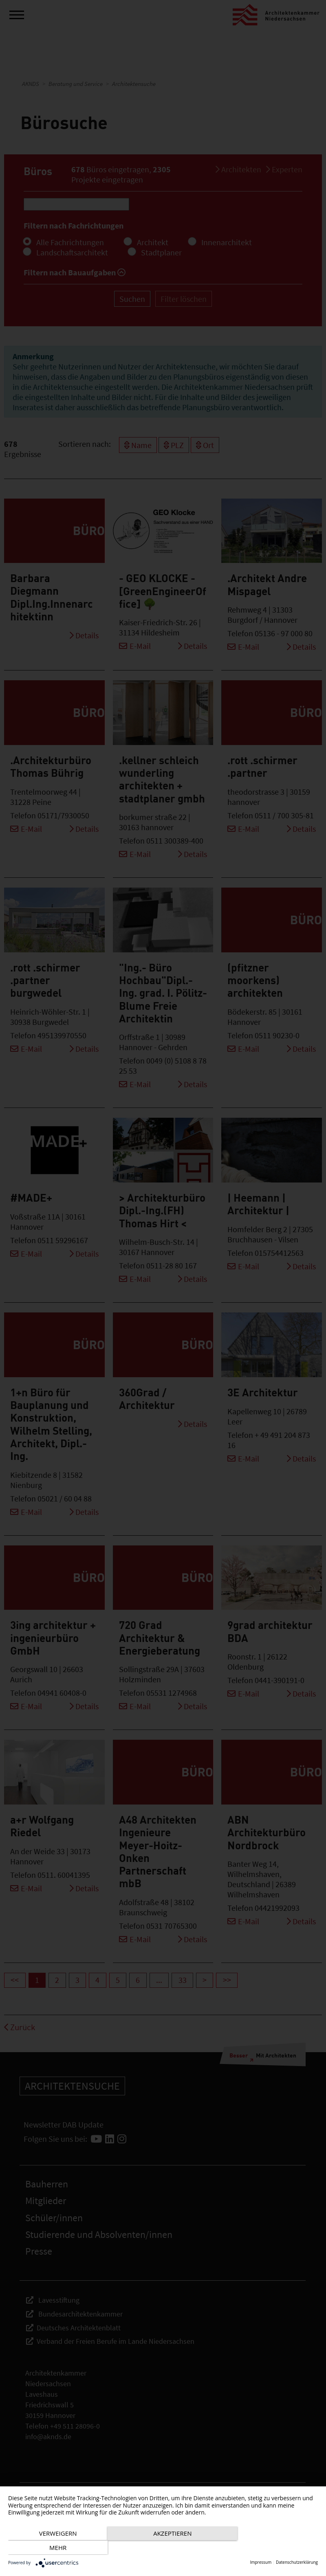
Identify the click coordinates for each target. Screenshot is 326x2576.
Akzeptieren (163, 2548)
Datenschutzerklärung (297, 2562)
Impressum (260, 2562)
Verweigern (55, 2548)
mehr (271, 2548)
